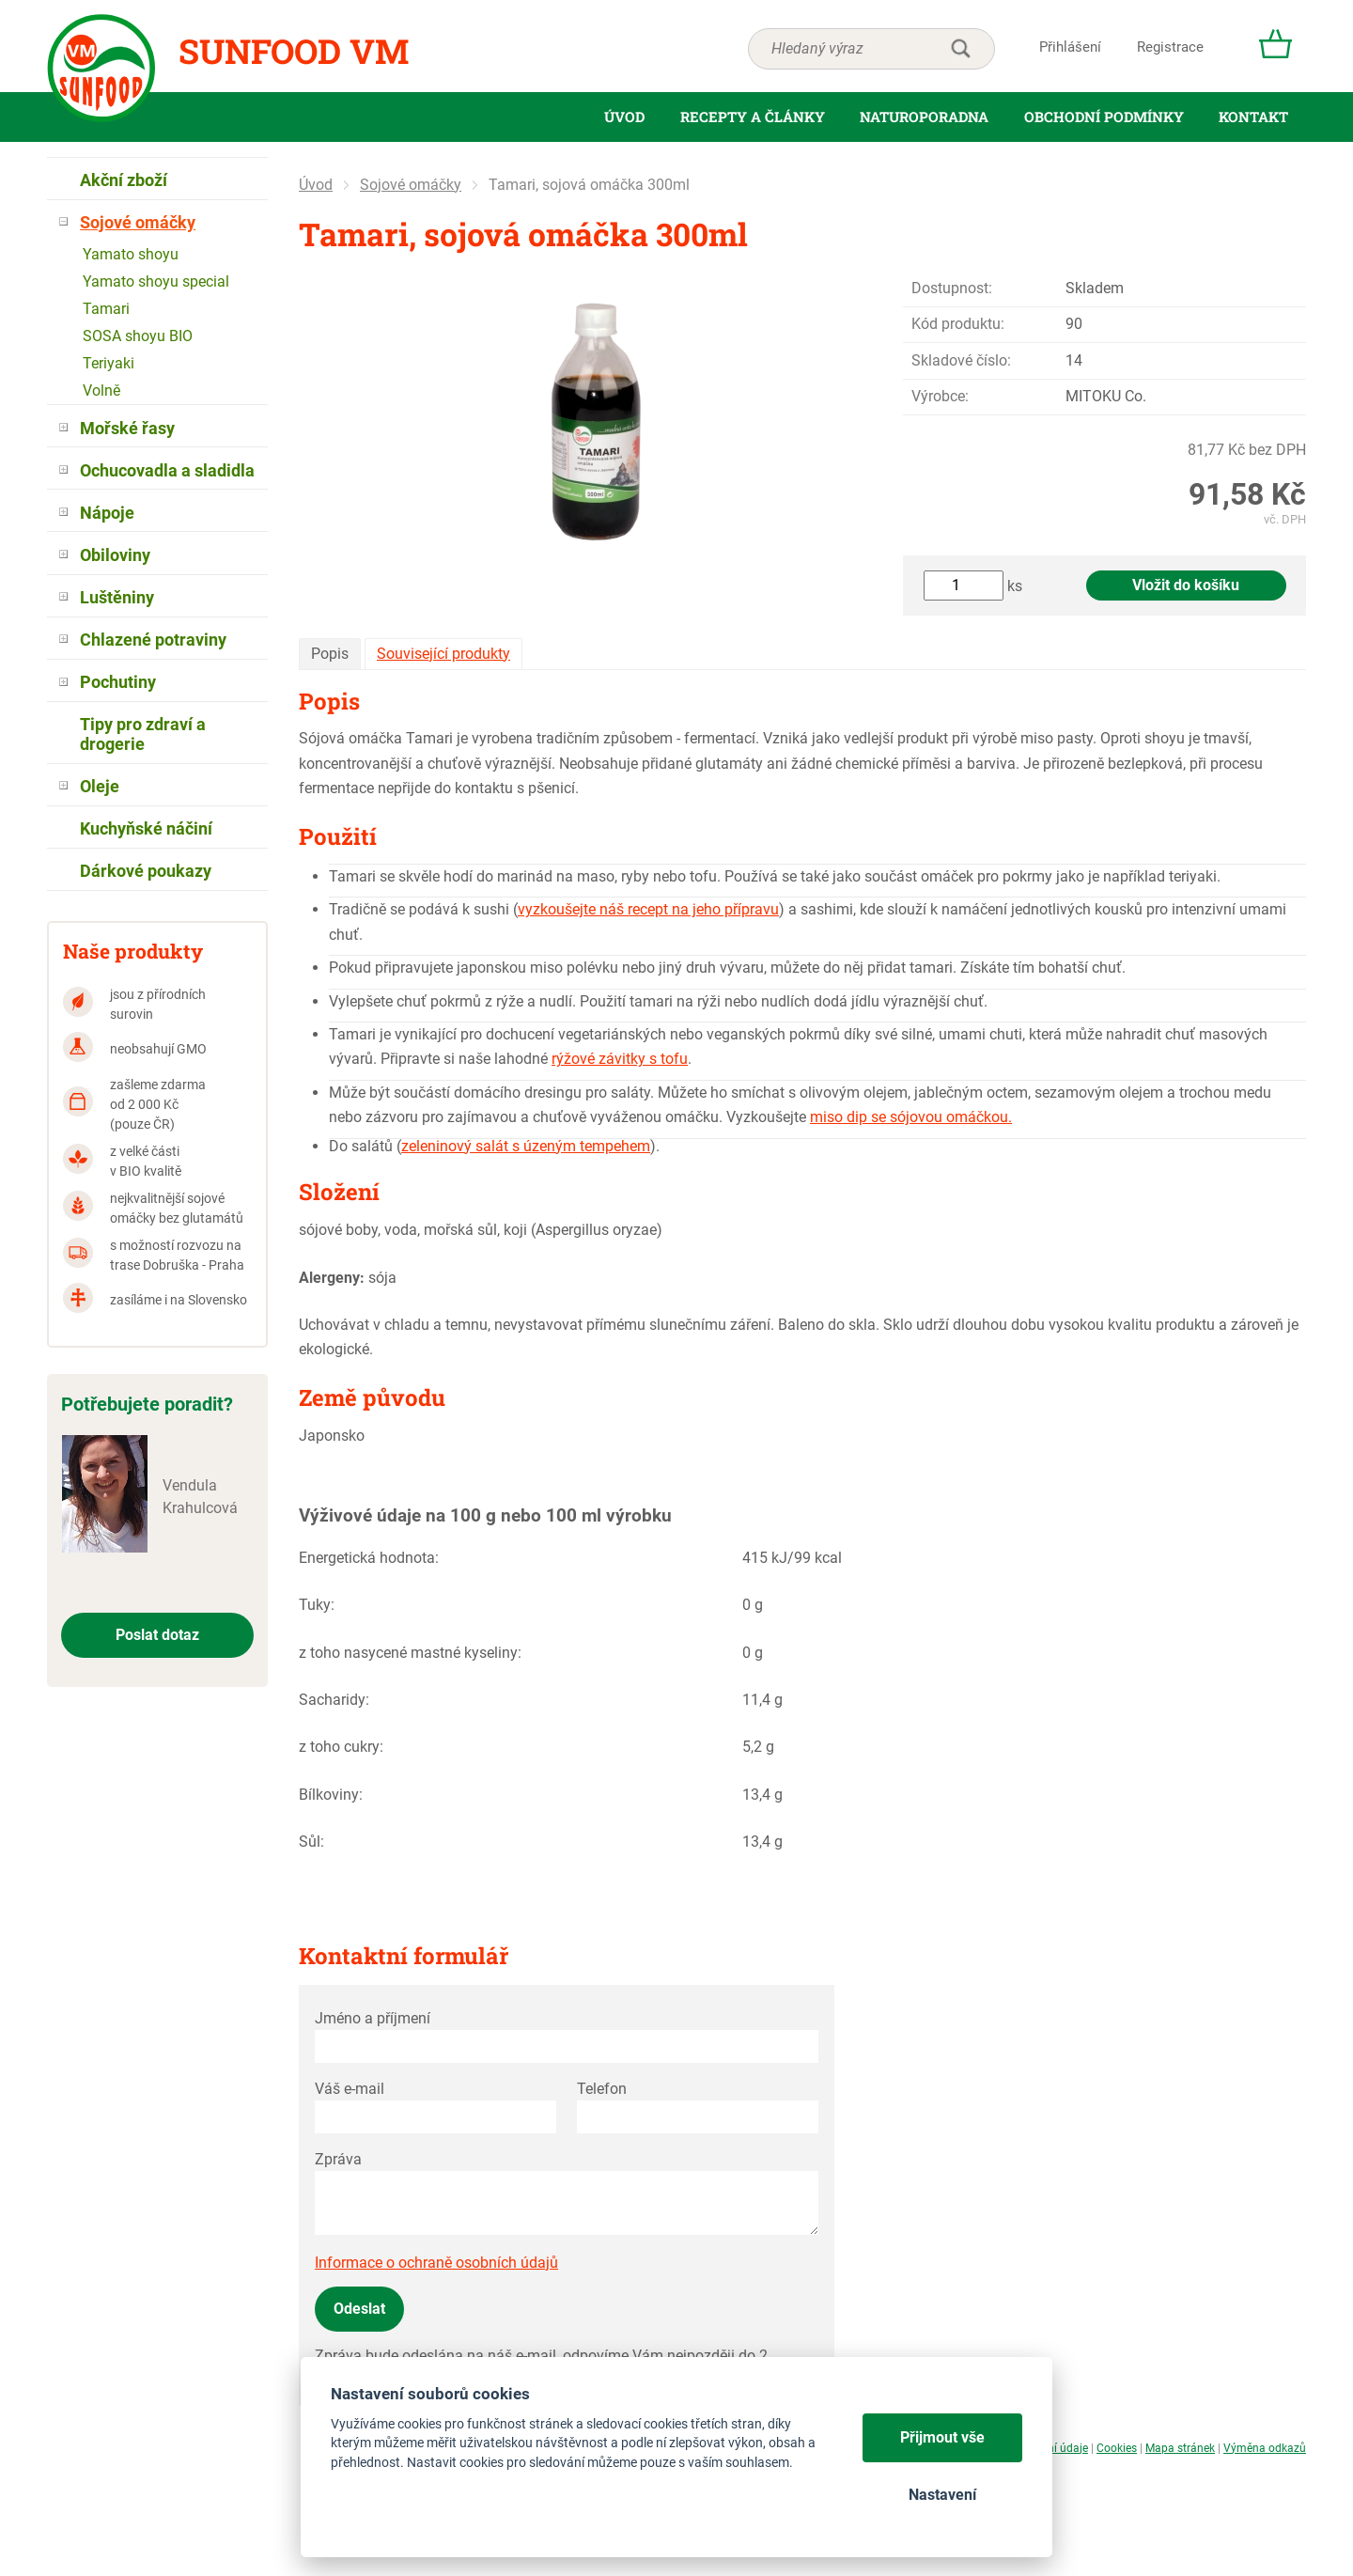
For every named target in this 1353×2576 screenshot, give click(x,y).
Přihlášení (1070, 47)
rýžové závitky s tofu (620, 1059)
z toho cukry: (341, 1747)
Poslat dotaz (157, 1635)
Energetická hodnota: (369, 1558)
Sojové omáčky (410, 185)
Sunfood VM (294, 50)
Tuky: (316, 1605)
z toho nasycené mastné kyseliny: (410, 1653)
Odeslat (359, 2309)
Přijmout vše (942, 2437)
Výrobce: (940, 396)
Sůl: (311, 1841)
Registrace (1170, 47)
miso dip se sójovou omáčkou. (911, 1117)
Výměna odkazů (1264, 2448)
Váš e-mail (349, 2089)
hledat (960, 49)
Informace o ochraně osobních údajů (436, 2263)
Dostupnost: (951, 288)
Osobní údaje (1054, 2448)
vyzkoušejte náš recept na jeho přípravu (648, 909)
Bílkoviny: (331, 1794)
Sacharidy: (334, 1700)
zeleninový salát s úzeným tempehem (525, 1146)
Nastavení (942, 2495)
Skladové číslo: (961, 360)
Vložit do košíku (1185, 585)
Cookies (1116, 2448)
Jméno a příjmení (372, 2018)
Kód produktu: (957, 324)
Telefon (602, 2089)
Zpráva (338, 2159)
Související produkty (443, 654)
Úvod (316, 185)
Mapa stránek (1180, 2448)
